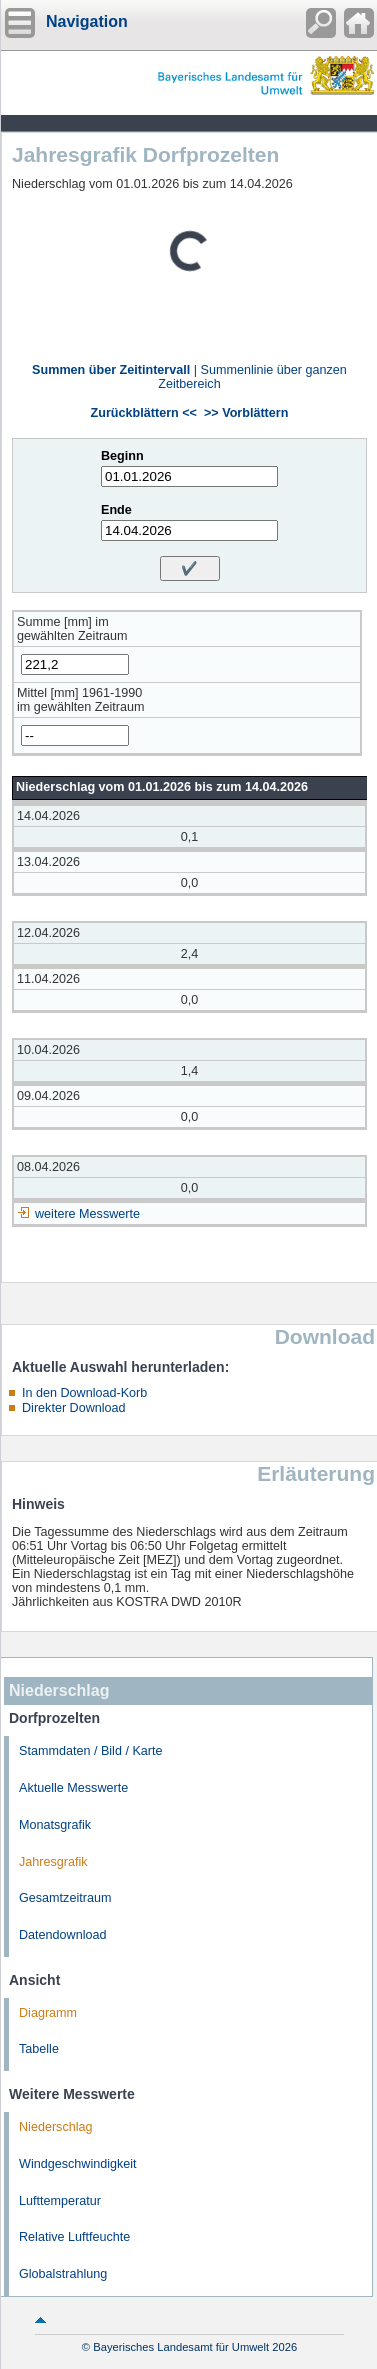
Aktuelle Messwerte (73, 1788)
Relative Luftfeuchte (74, 2237)
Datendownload (63, 1935)
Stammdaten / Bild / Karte (91, 1751)
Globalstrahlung (63, 2274)
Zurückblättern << (144, 413)
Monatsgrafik (55, 1825)
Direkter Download (74, 1408)
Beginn (122, 456)
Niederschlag (56, 2127)
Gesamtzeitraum (65, 1898)
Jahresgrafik (53, 1862)
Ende (116, 510)
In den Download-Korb (84, 1393)
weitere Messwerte (87, 1214)
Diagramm (48, 2013)
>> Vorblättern (246, 413)
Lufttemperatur (60, 2201)
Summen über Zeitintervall (111, 370)
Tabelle (39, 2049)
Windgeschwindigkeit (78, 2164)
